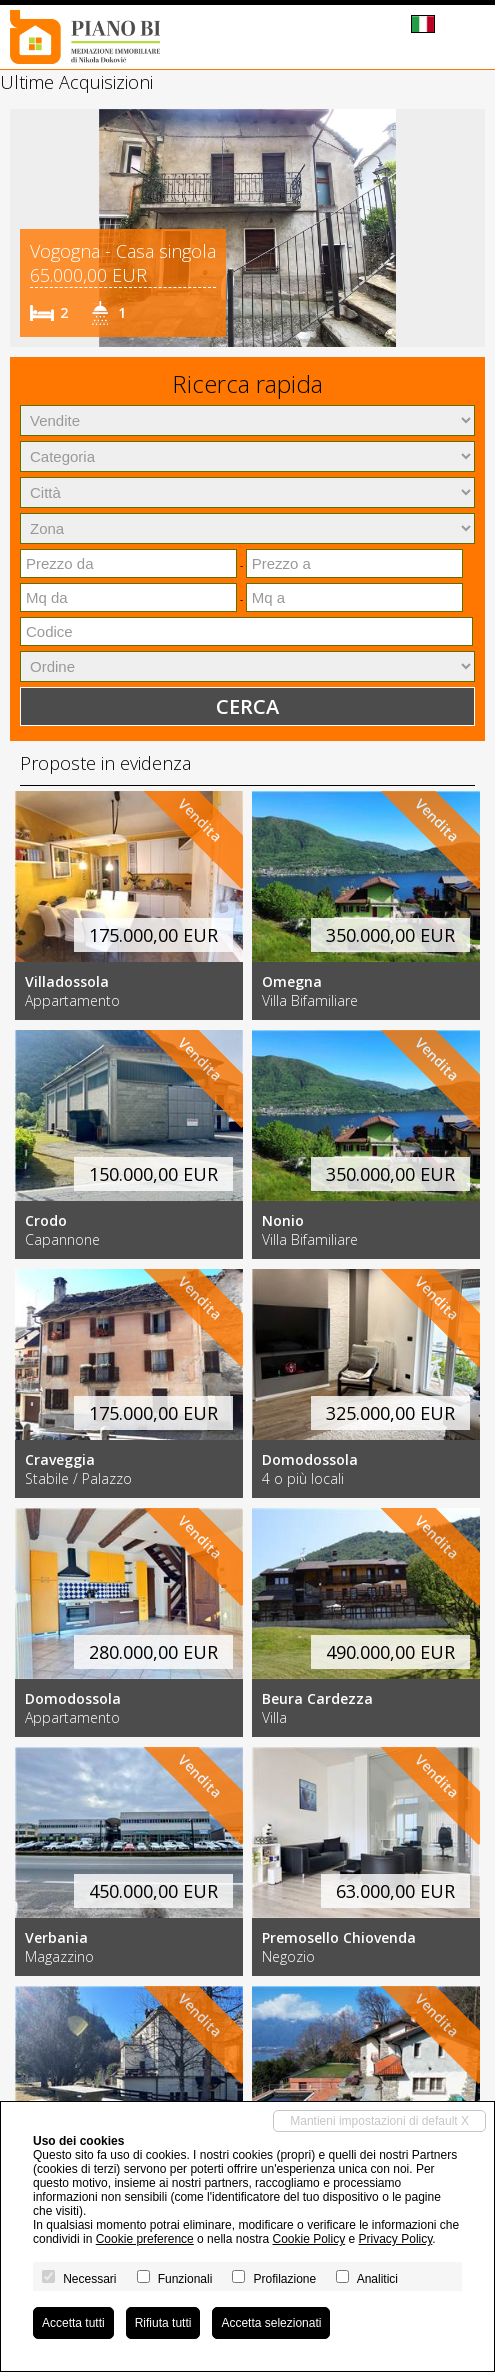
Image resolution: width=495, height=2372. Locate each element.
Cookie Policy (308, 2239)
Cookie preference (145, 2239)
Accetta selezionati (271, 2323)
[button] (28, 228)
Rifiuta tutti (163, 2323)
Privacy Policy (396, 2239)
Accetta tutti (73, 2323)
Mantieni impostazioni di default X (379, 2121)
